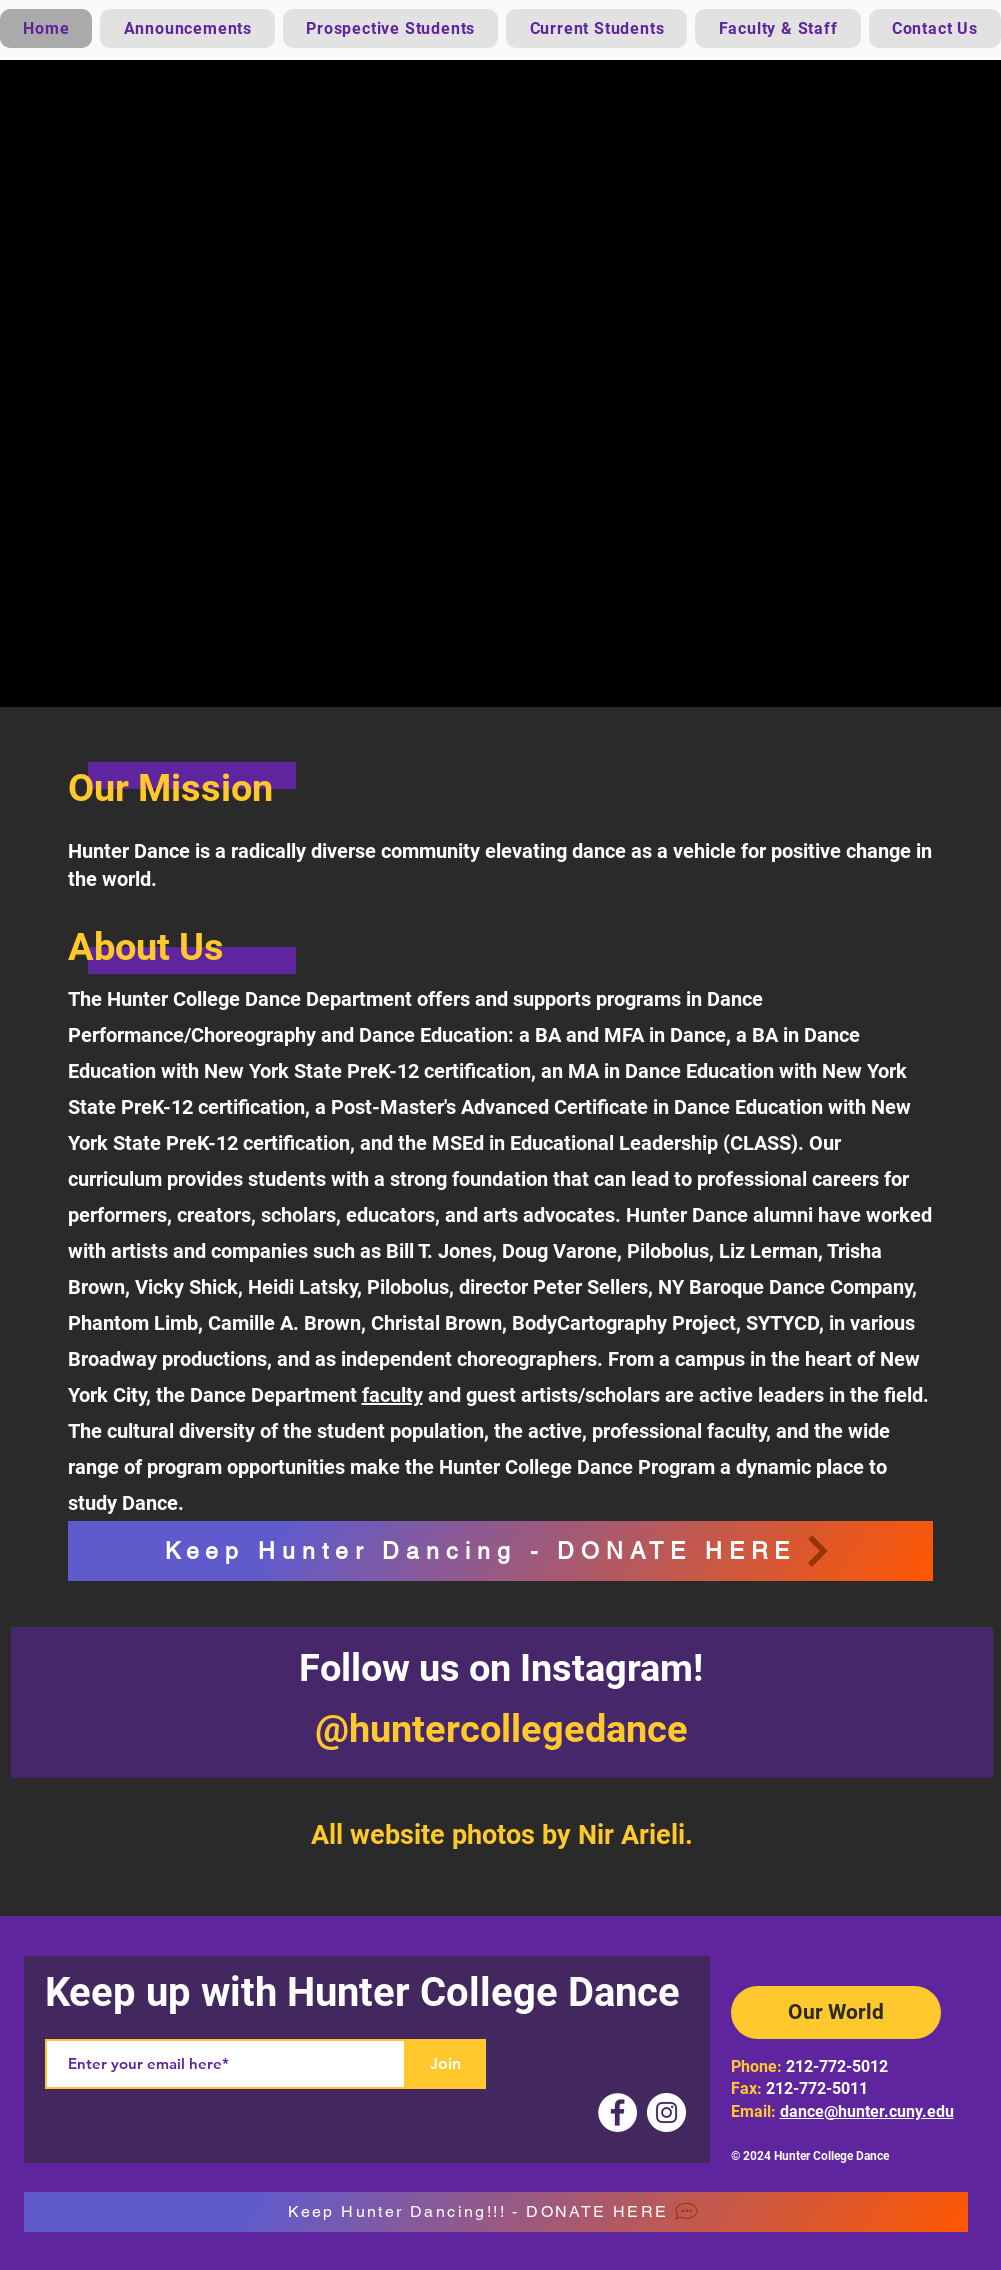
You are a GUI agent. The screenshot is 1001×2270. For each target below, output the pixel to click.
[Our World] (836, 2012)
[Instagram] (666, 2112)
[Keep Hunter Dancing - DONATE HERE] (500, 1551)
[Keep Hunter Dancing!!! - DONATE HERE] (496, 2212)
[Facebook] (617, 2112)
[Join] (446, 2064)
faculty (392, 1395)
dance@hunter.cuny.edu (867, 2111)
